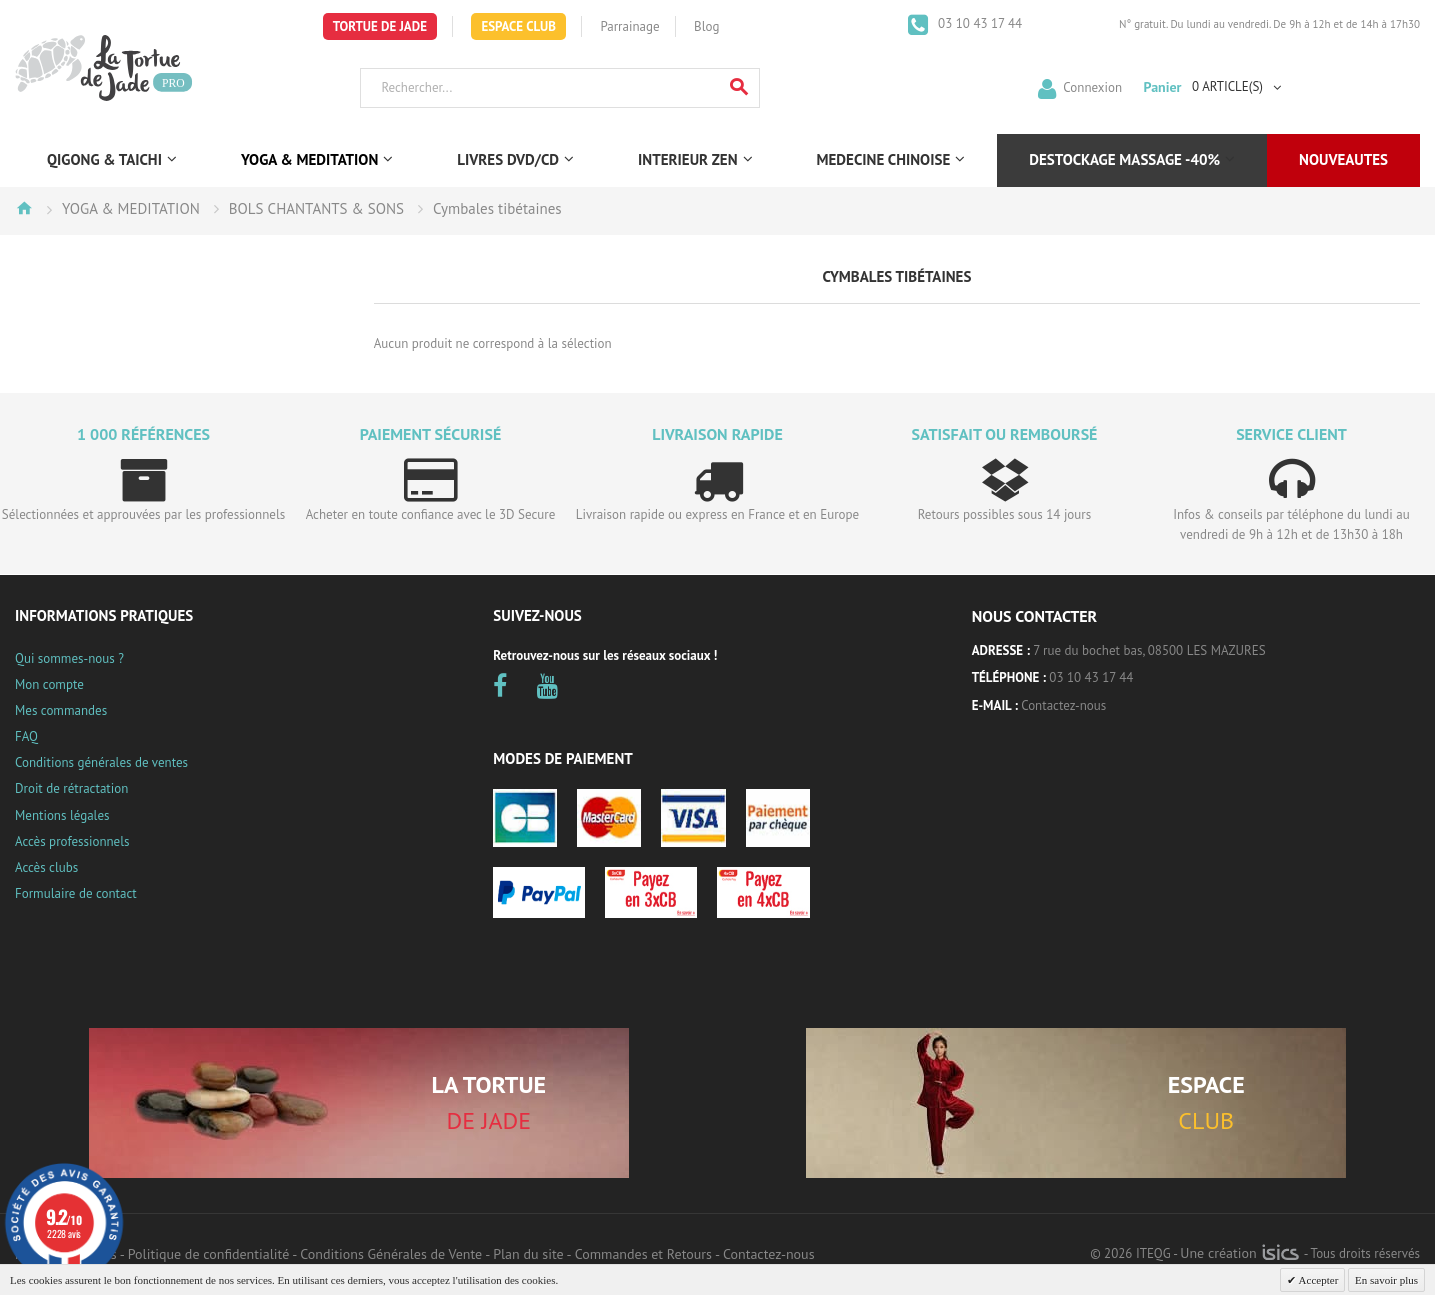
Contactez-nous (1063, 705)
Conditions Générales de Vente (391, 1254)
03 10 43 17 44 (979, 23)
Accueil (24, 208)
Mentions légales (62, 815)
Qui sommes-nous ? (69, 658)
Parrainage (629, 26)
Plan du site (528, 1254)
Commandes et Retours (643, 1254)
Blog (706, 26)
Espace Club (518, 26)
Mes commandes (61, 710)
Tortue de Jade (380, 26)
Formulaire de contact (76, 893)
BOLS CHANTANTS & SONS (316, 208)
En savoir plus (1386, 1280)
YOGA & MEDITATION (131, 208)
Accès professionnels (72, 841)
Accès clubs (46, 867)
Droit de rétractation (71, 788)
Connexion (1092, 86)
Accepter (1317, 1280)
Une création (1239, 1253)
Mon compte (49, 684)
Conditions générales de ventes (101, 762)
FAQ (26, 736)
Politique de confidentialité (208, 1254)
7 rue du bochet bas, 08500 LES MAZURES (1149, 650)
